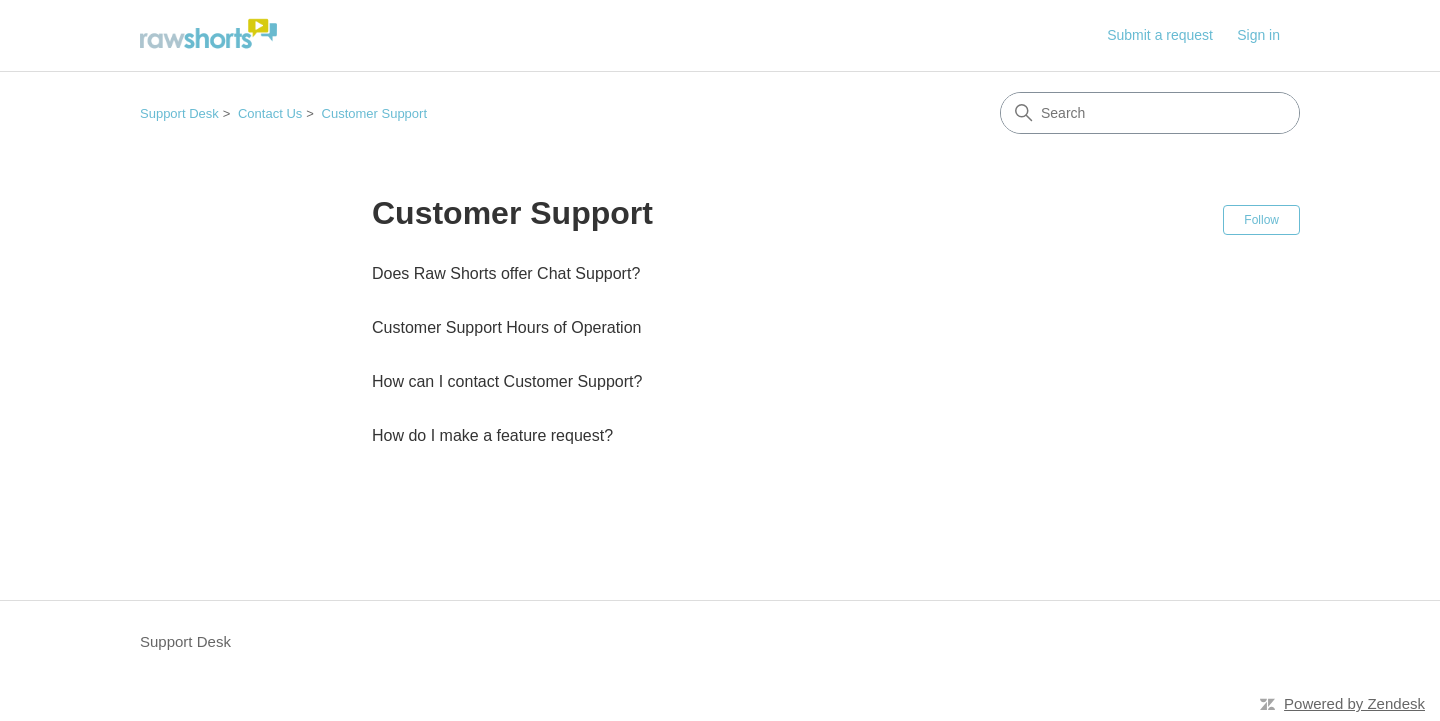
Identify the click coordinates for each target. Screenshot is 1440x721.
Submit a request (1160, 35)
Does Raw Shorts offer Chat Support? (506, 273)
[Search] (1150, 113)
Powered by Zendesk (1354, 703)
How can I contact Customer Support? (507, 381)
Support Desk (179, 113)
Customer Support (375, 113)
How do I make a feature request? (492, 435)
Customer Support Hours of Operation (506, 327)
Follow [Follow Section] (1261, 220)
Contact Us (270, 113)
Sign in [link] (1258, 35)
